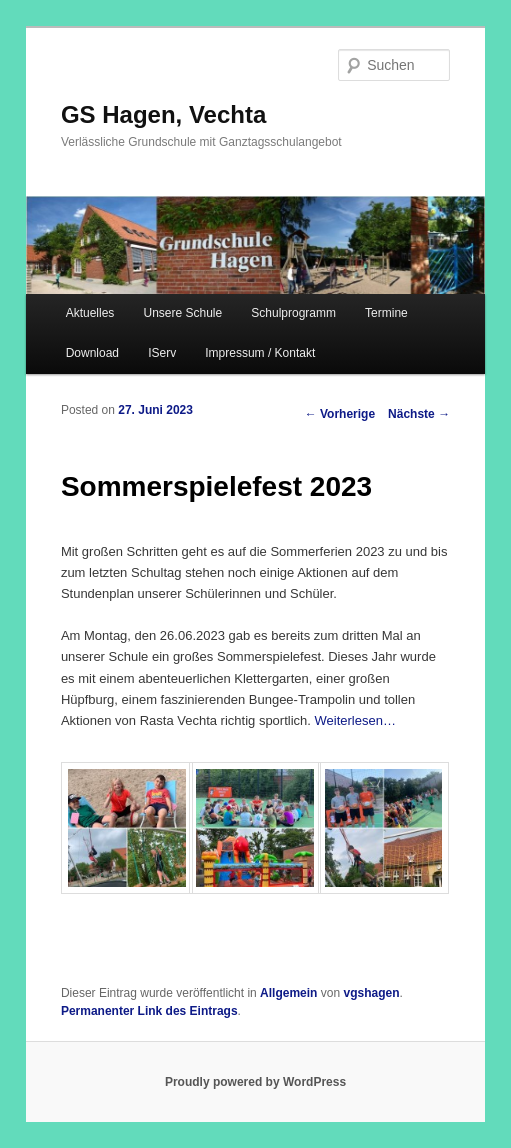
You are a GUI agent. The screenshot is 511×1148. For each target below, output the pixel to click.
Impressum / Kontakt (260, 353)
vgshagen (371, 993)
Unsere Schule (182, 313)
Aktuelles (90, 313)
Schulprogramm (293, 313)
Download (92, 353)
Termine (386, 313)
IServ (162, 353)
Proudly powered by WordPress (255, 1082)
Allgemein (288, 993)
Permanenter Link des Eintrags (149, 1011)
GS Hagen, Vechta (163, 114)
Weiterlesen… (355, 720)
